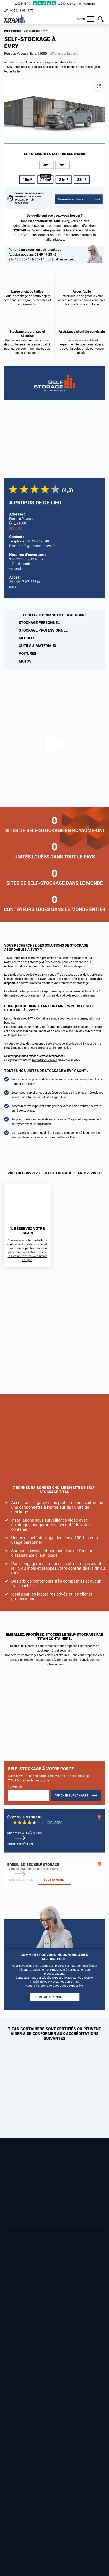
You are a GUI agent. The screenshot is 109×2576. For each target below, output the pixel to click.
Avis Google (54, 1822)
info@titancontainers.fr (38, 546)
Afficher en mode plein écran (98, 86)
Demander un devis (70, 199)
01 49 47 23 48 (46, 254)
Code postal (15, 1786)
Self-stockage (32, 30)
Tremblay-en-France (44, 1060)
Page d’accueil (12, 30)
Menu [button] (85, 19)
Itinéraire (15, 528)
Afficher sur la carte (64, 54)
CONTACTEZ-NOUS (49, 1997)
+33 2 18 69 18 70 (21, 10)
